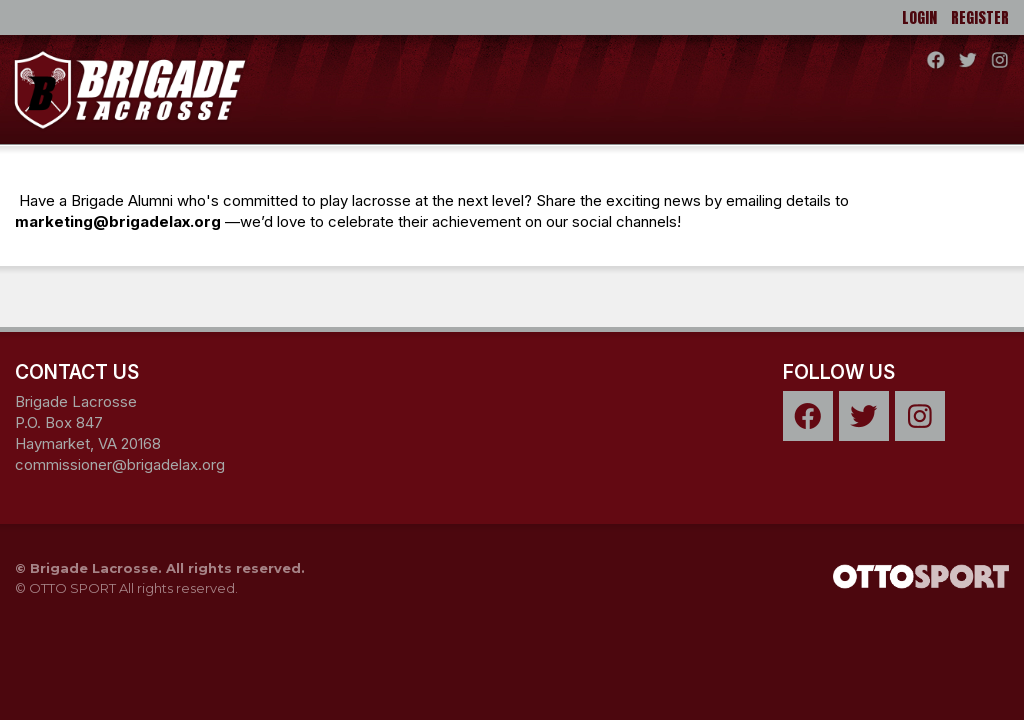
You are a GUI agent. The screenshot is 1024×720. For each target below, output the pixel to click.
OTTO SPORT (72, 588)
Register (980, 17)
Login (919, 17)
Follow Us (839, 372)
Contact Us (77, 372)
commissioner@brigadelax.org (120, 464)
